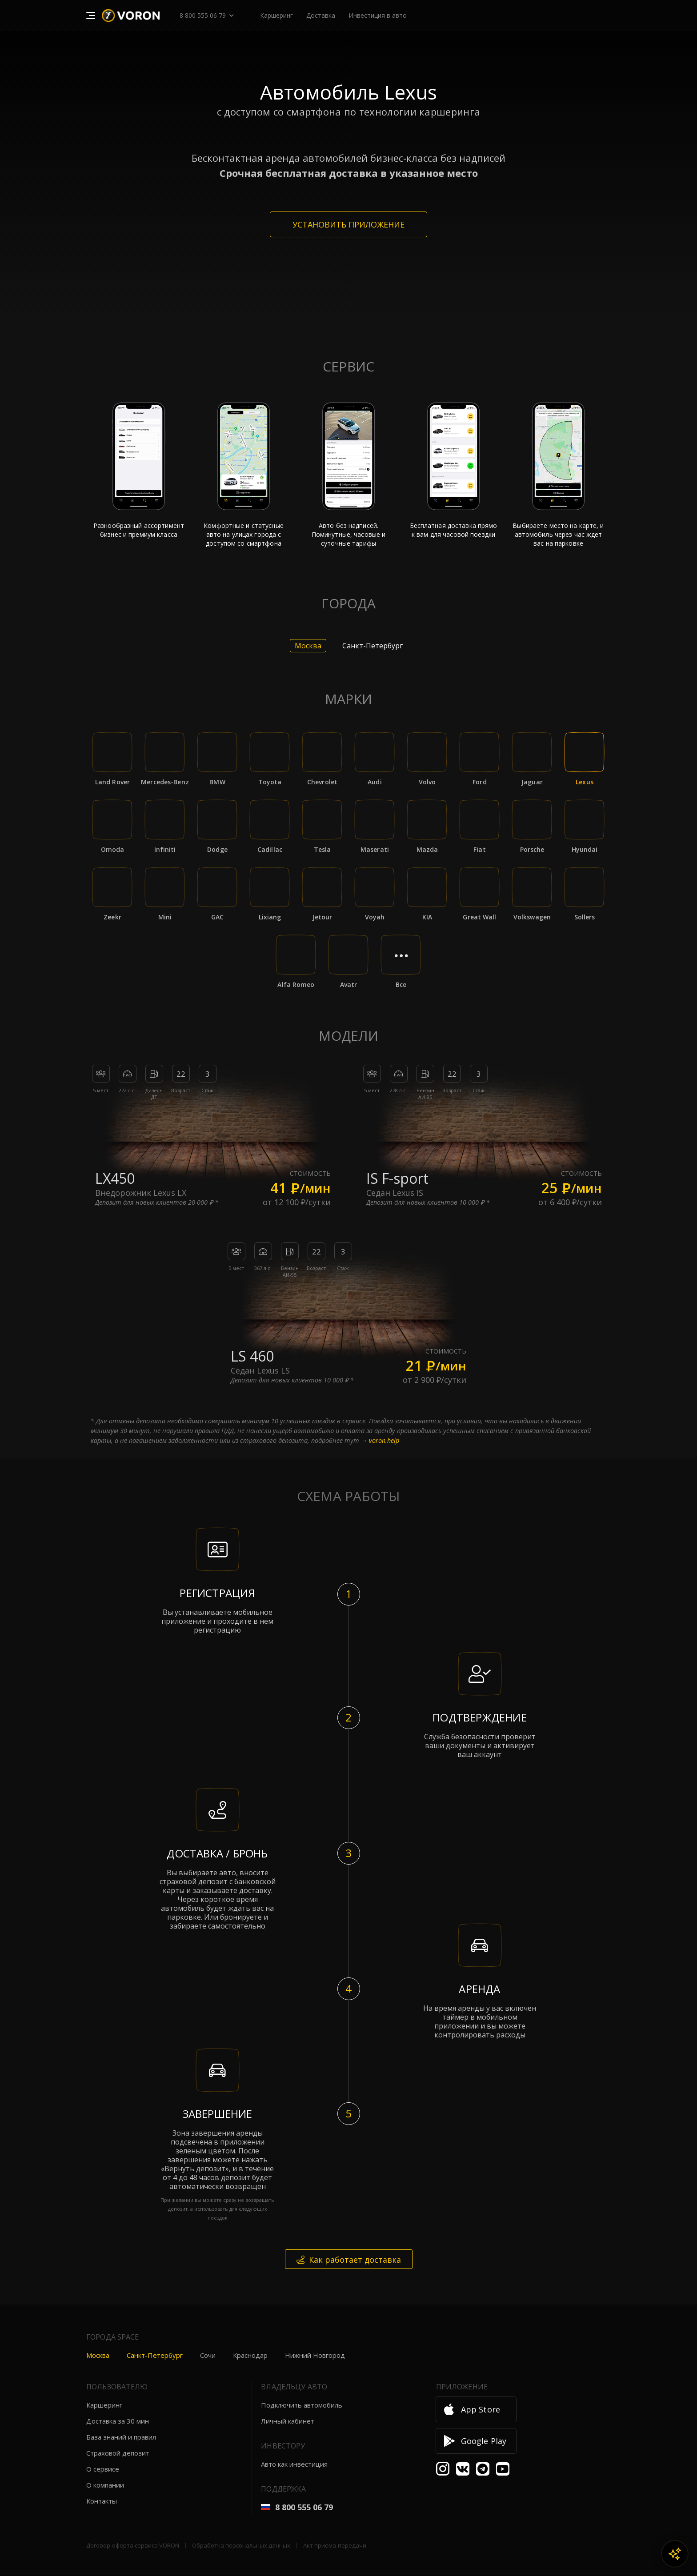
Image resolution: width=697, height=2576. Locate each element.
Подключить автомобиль (301, 2404)
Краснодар (250, 2355)
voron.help (384, 1440)
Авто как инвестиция (294, 2464)
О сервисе (102, 2468)
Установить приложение (348, 224)
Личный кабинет (287, 2420)
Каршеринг (104, 2404)
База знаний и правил (121, 2436)
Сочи (208, 2355)
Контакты (101, 2500)
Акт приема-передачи (334, 2545)
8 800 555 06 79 (203, 15)
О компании (105, 2484)
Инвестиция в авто (377, 15)
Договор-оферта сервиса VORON (132, 2545)
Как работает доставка (348, 2259)
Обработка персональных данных (241, 2545)
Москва (97, 2355)
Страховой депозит (117, 2452)
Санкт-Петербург (155, 2355)
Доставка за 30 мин (117, 2420)
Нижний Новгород (315, 2355)
